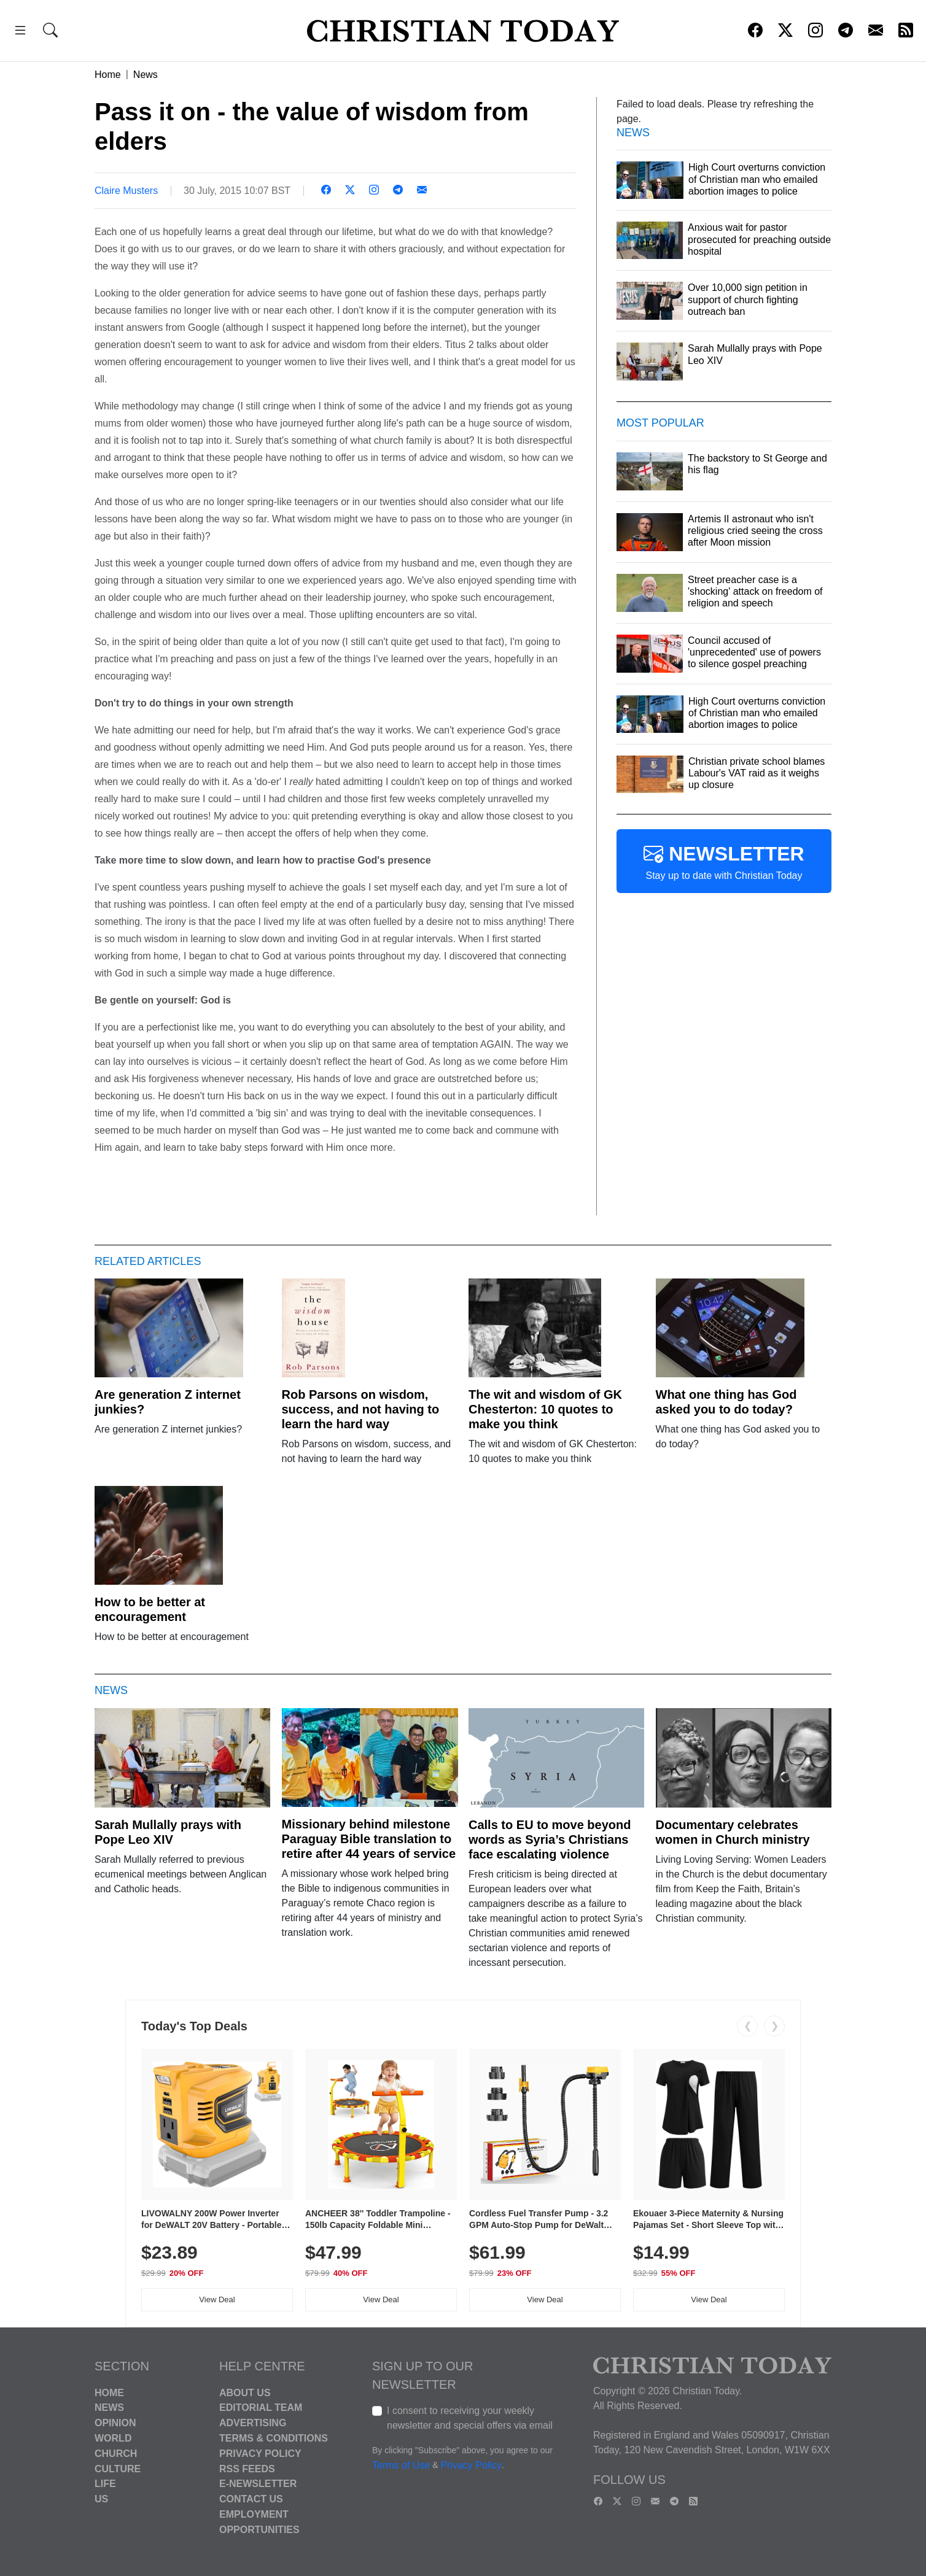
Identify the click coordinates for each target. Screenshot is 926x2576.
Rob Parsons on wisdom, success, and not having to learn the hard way (361, 1409)
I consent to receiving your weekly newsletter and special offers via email (470, 2418)
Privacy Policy (260, 2453)
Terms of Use (401, 2465)
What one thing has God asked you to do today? (726, 1402)
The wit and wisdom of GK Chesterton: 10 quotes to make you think (545, 1409)
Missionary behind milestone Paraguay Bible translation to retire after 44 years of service (369, 1838)
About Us (245, 2392)
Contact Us (251, 2499)
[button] (20, 32)
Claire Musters (126, 190)
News (145, 74)
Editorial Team (260, 2407)
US (101, 2499)
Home (108, 74)
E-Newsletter (258, 2483)
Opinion (115, 2423)
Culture (118, 2468)
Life (105, 2483)
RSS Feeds (247, 2468)
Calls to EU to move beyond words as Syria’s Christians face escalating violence (550, 1839)
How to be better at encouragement (150, 1609)
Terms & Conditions (273, 2438)
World (113, 2438)
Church (116, 2453)
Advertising (252, 2423)
